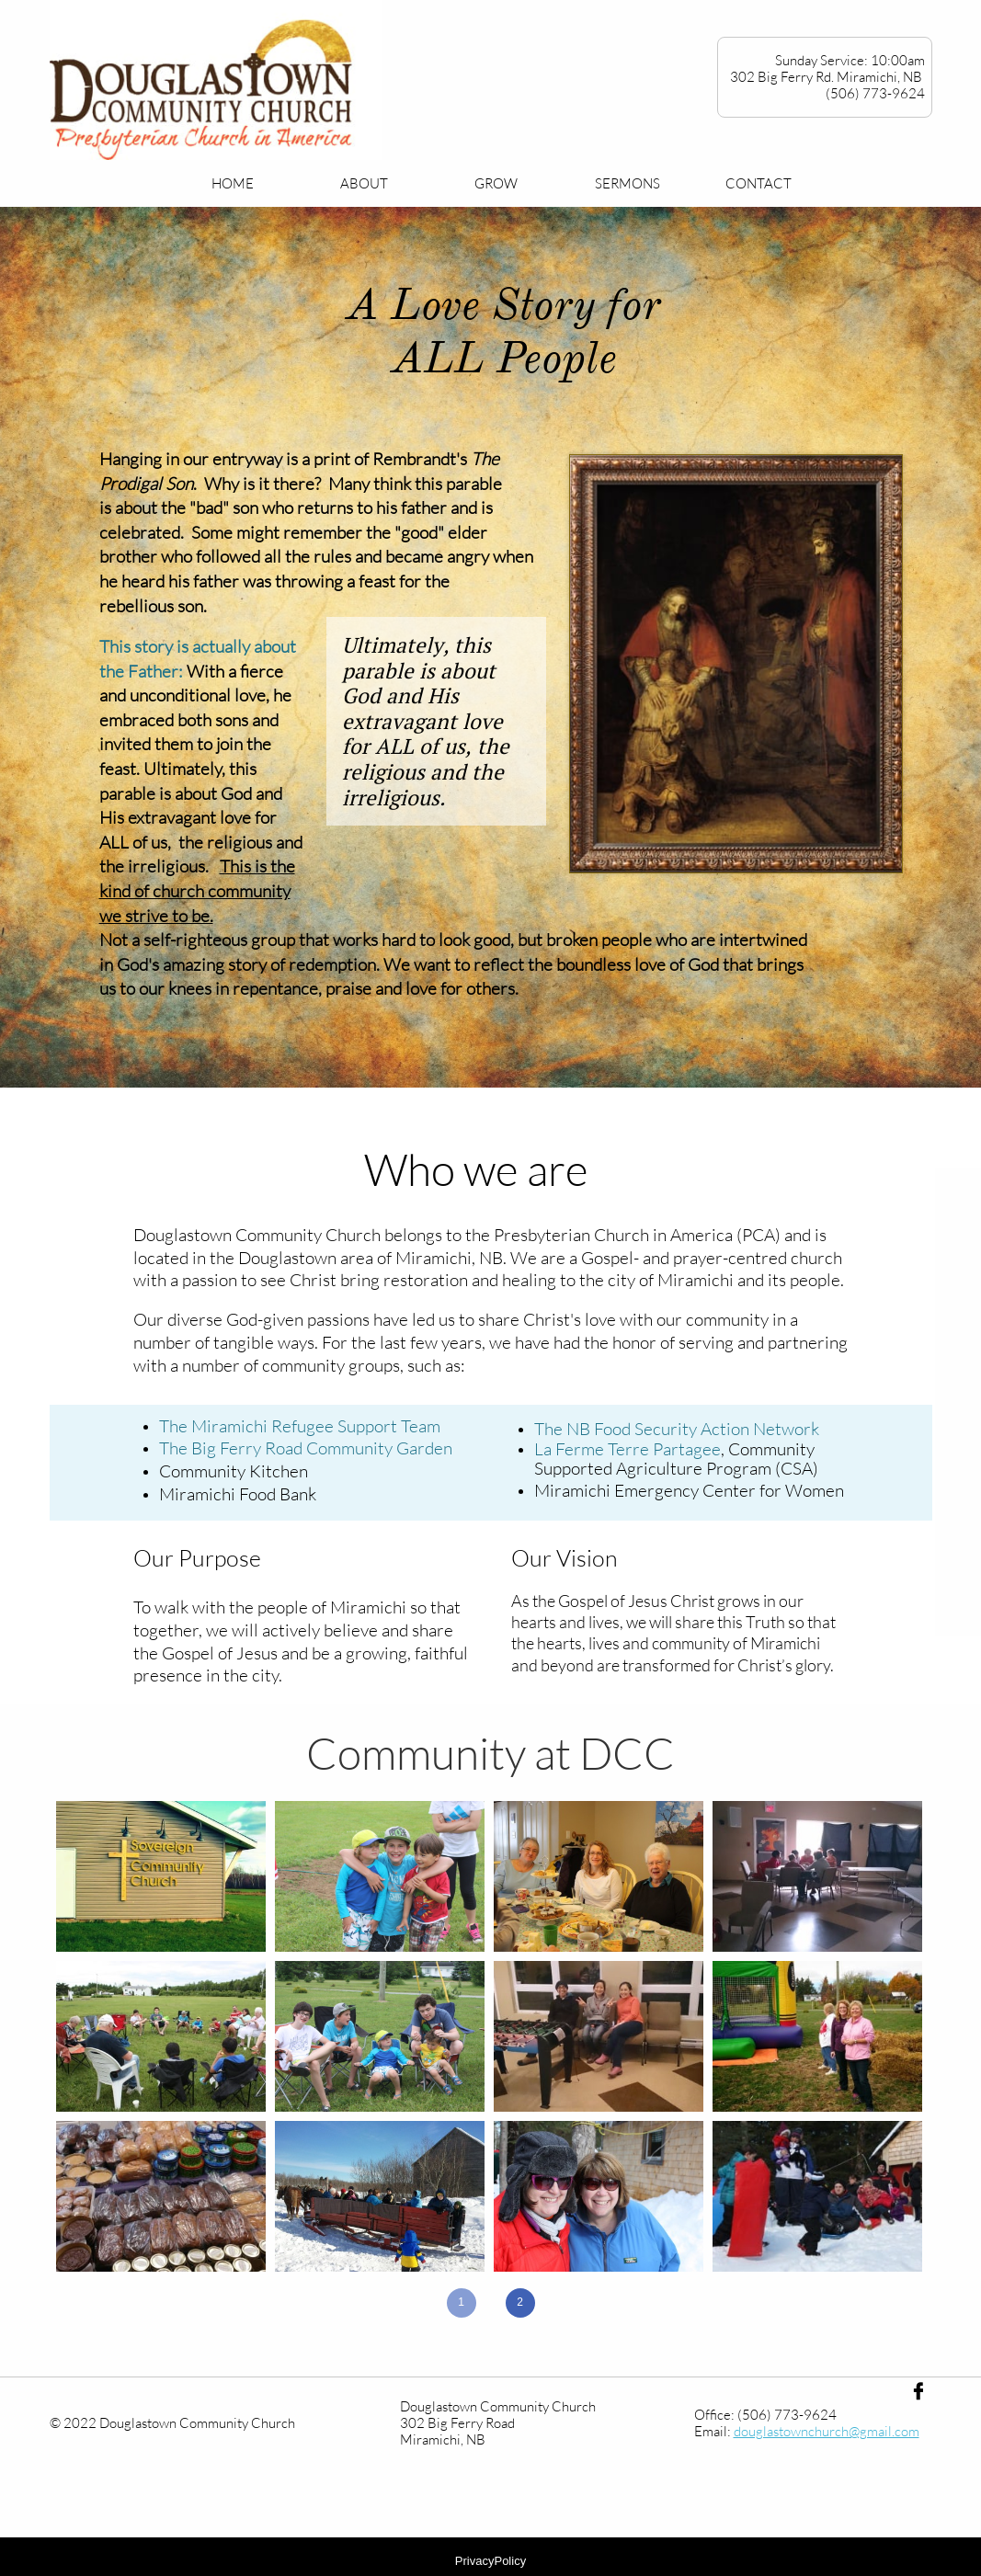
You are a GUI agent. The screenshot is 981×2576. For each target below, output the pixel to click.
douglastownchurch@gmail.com (826, 2431)
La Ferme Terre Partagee (627, 1449)
